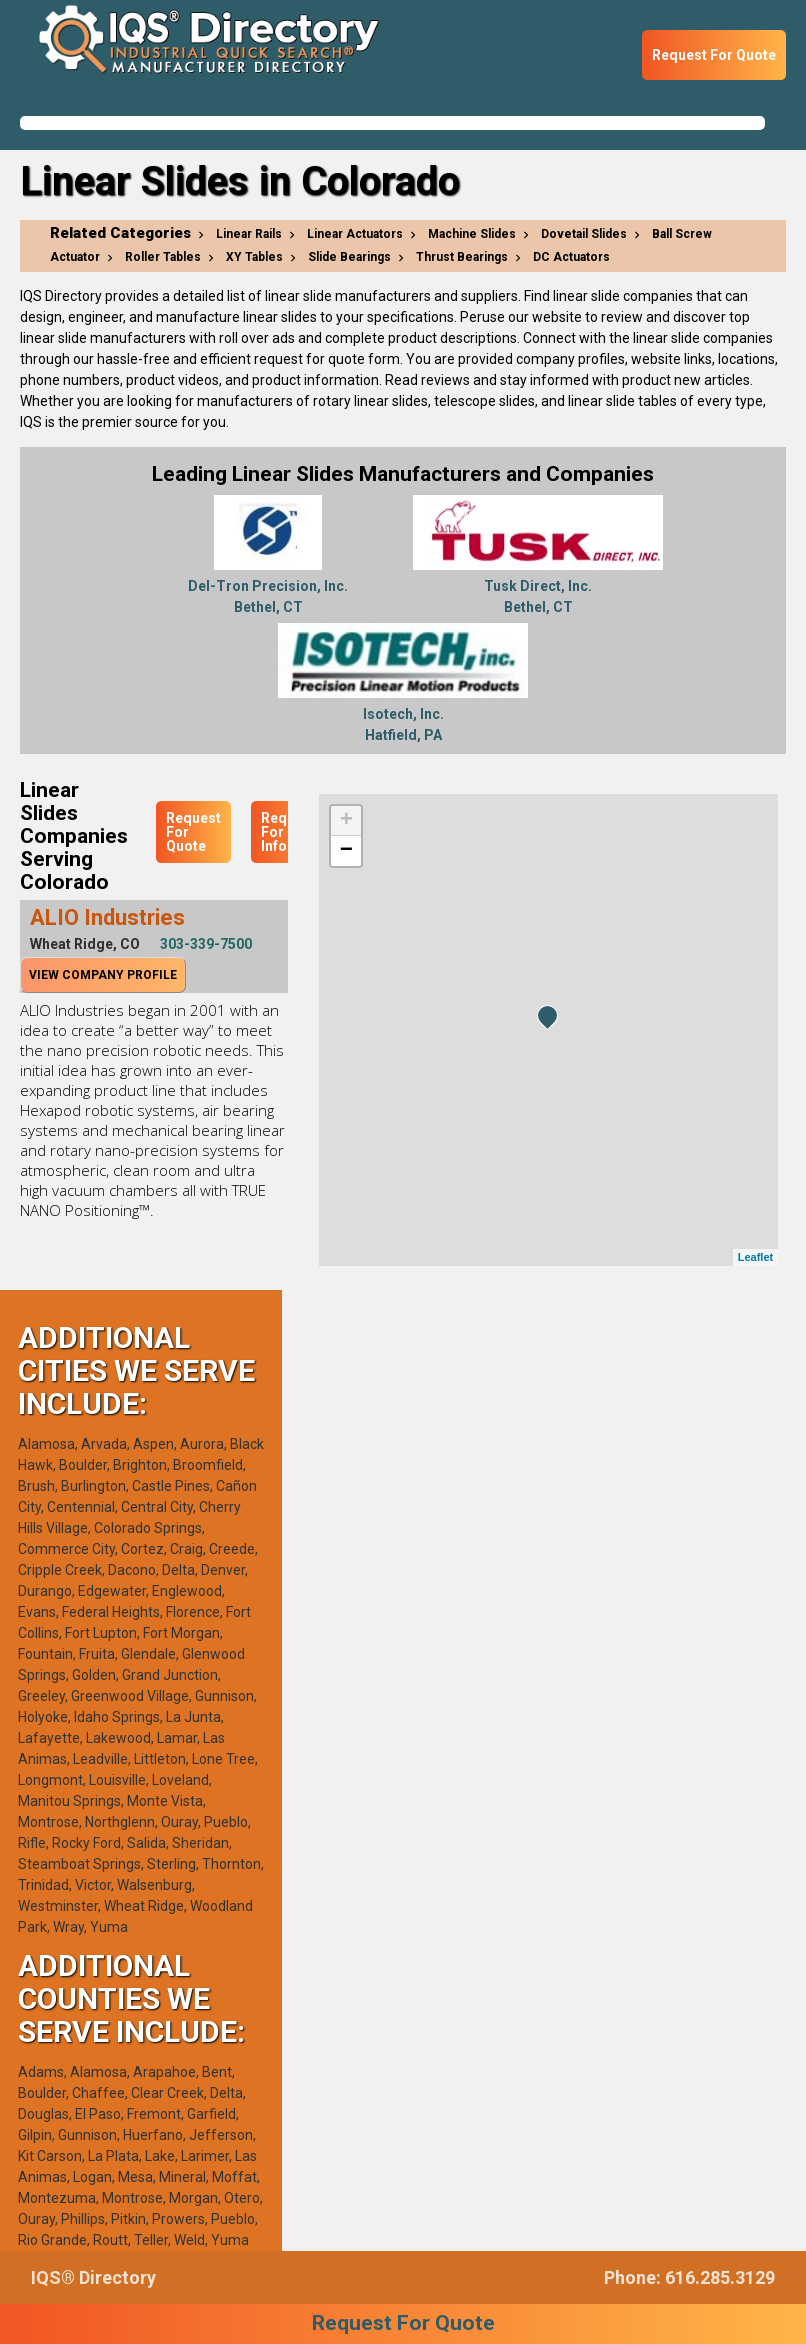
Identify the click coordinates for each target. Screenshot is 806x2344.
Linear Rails (249, 234)
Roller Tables (163, 257)
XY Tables (254, 257)
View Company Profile (103, 975)
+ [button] (346, 821)
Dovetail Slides (584, 234)
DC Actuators (571, 257)
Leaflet (755, 1257)
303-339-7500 (206, 944)
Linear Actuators (355, 234)
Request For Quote (714, 55)
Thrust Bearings (462, 257)
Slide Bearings (349, 257)
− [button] (346, 851)
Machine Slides (472, 234)
